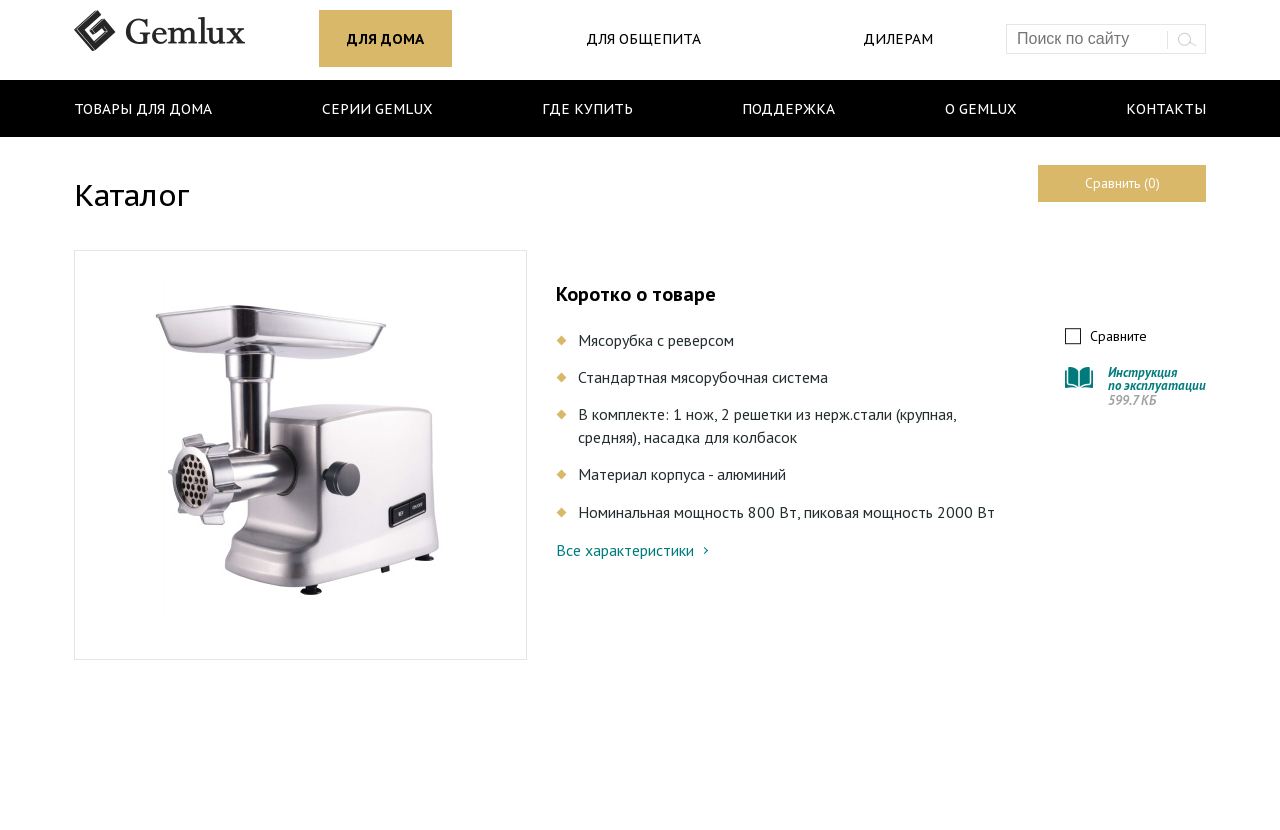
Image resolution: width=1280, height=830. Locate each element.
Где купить (587, 109)
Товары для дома (143, 109)
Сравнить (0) (1122, 183)
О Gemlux (980, 109)
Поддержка (788, 109)
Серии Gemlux (377, 109)
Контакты (1166, 109)
